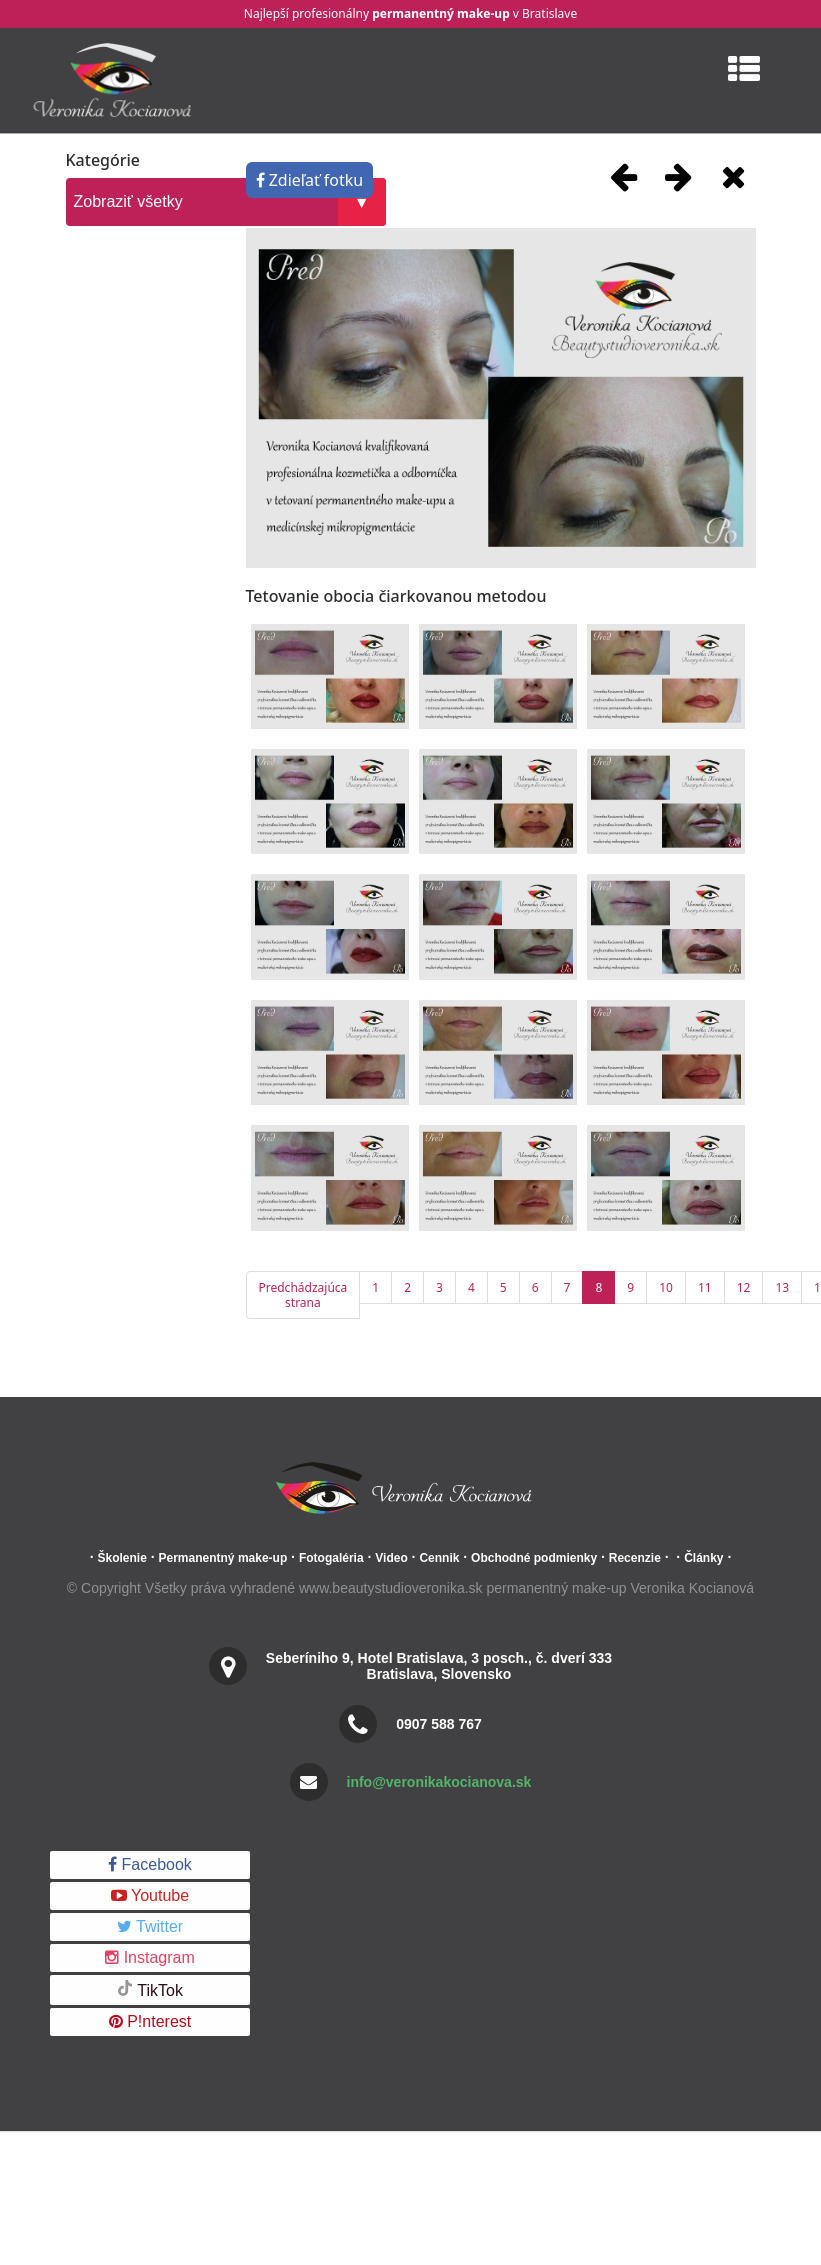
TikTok (150, 1989)
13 (782, 1287)
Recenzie (635, 1558)
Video (391, 1558)
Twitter (150, 1926)
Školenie (121, 1558)
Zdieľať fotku (310, 180)
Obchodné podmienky (534, 1558)
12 (744, 1287)
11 (705, 1287)
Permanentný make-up (223, 1558)
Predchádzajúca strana (303, 1295)
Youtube (150, 1895)
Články (703, 1558)
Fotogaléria (331, 1558)
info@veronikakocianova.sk (439, 1782)
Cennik (439, 1558)
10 (666, 1287)
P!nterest (150, 2021)
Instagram (150, 1957)
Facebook (150, 1864)
